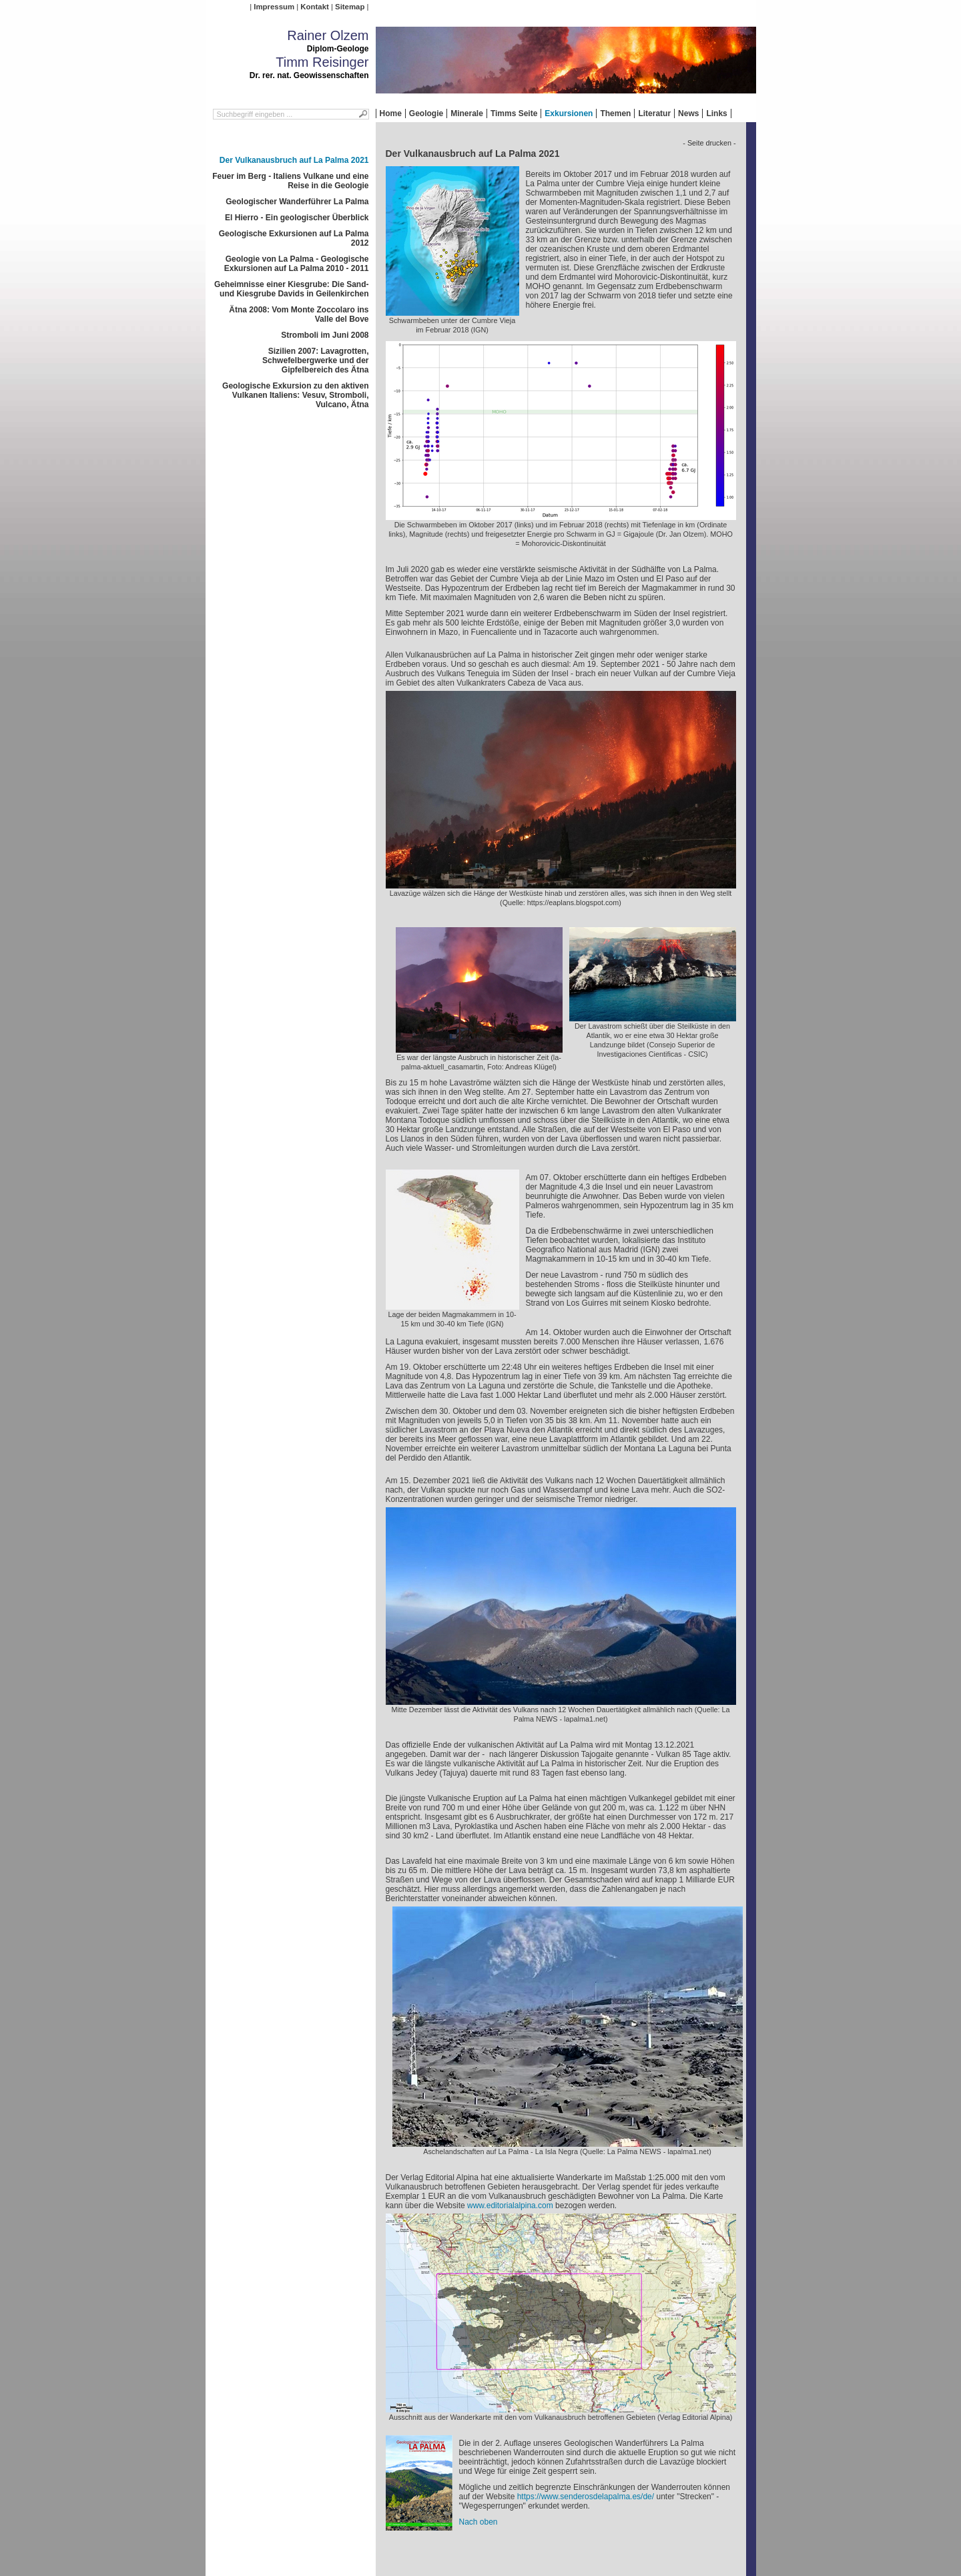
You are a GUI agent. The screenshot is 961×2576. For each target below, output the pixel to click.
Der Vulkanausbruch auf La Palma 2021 (294, 160)
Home (391, 113)
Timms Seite (514, 113)
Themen (615, 113)
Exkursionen (569, 113)
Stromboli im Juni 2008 (324, 335)
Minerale (466, 113)
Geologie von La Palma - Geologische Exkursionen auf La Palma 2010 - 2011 (296, 263)
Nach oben (478, 2522)
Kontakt (314, 7)
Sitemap (349, 7)
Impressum (274, 7)
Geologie (426, 113)
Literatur (654, 113)
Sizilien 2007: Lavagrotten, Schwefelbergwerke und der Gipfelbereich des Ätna (315, 360)
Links (716, 113)
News (688, 113)
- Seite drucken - (709, 143)
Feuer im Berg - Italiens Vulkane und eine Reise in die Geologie (290, 181)
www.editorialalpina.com (510, 2205)
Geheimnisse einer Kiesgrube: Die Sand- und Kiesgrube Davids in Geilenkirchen (291, 289)
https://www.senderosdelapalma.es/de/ (585, 2496)
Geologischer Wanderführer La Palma (297, 201)
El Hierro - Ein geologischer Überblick (296, 217)
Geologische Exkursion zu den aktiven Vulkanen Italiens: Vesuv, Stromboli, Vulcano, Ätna (295, 395)
